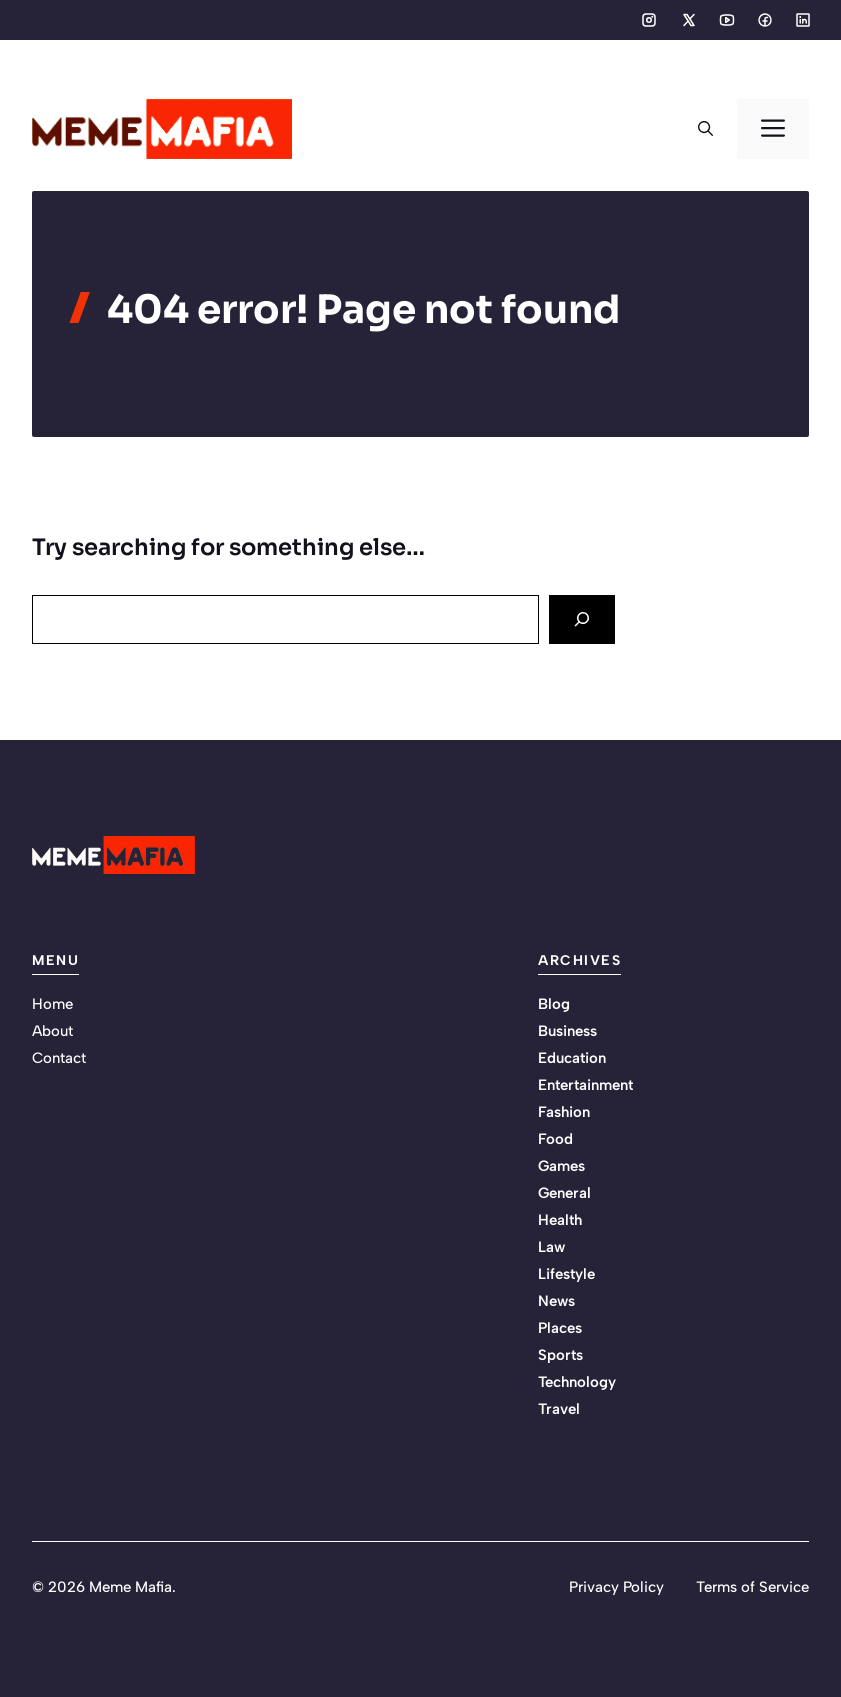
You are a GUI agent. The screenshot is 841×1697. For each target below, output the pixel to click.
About (52, 1031)
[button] (705, 129)
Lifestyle (566, 1274)
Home (52, 1004)
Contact (59, 1058)
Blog (554, 1004)
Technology (577, 1382)
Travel (559, 1409)
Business (567, 1031)
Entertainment (585, 1085)
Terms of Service (752, 1587)
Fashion (564, 1112)
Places (560, 1328)
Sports (560, 1355)
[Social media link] (649, 20)
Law (551, 1247)
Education (572, 1058)
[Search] (582, 619)
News (556, 1301)
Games (561, 1166)
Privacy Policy (616, 1587)
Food (555, 1139)
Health (560, 1220)
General (564, 1193)
